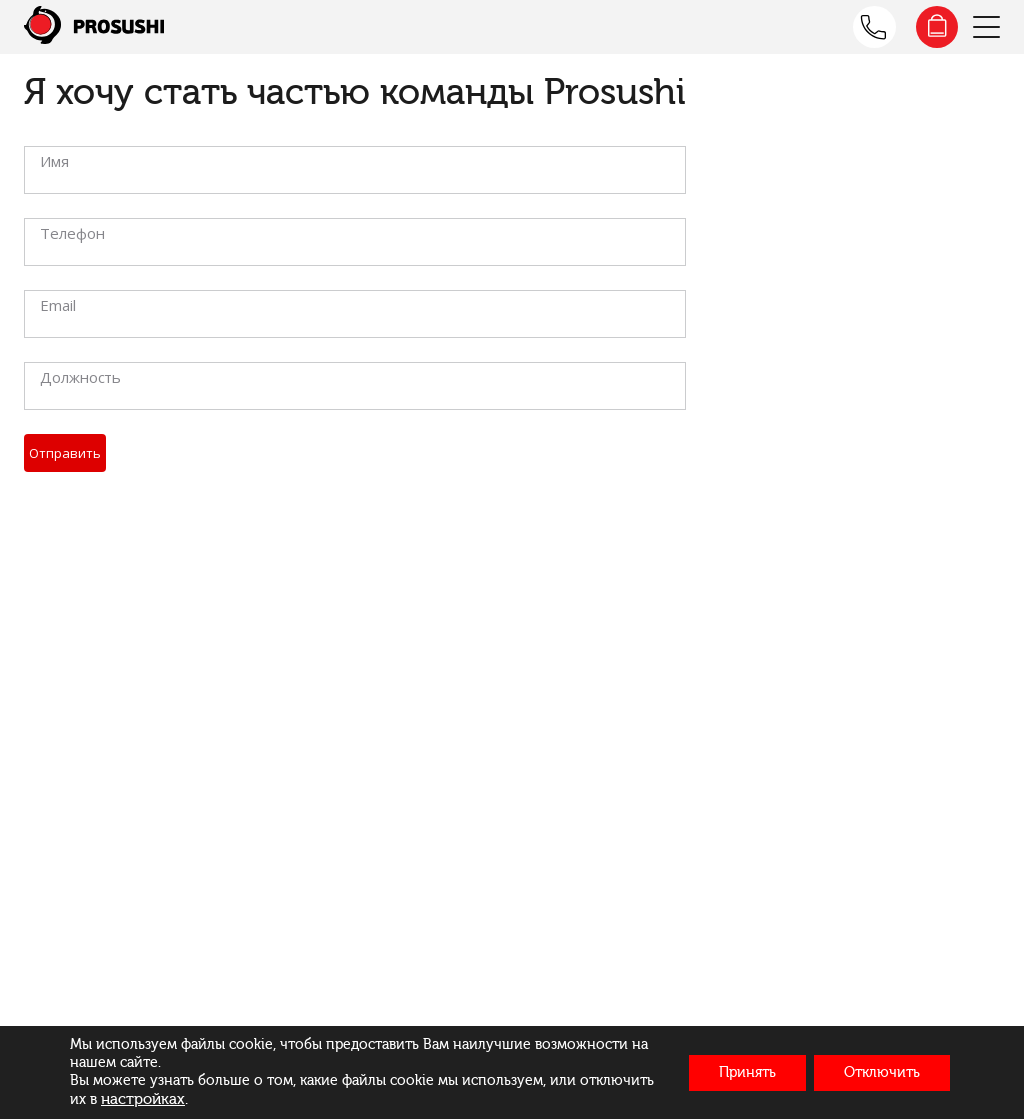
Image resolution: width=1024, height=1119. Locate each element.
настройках (143, 1099)
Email (58, 305)
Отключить (882, 1072)
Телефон (72, 233)
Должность (80, 377)
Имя (54, 161)
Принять (747, 1072)
